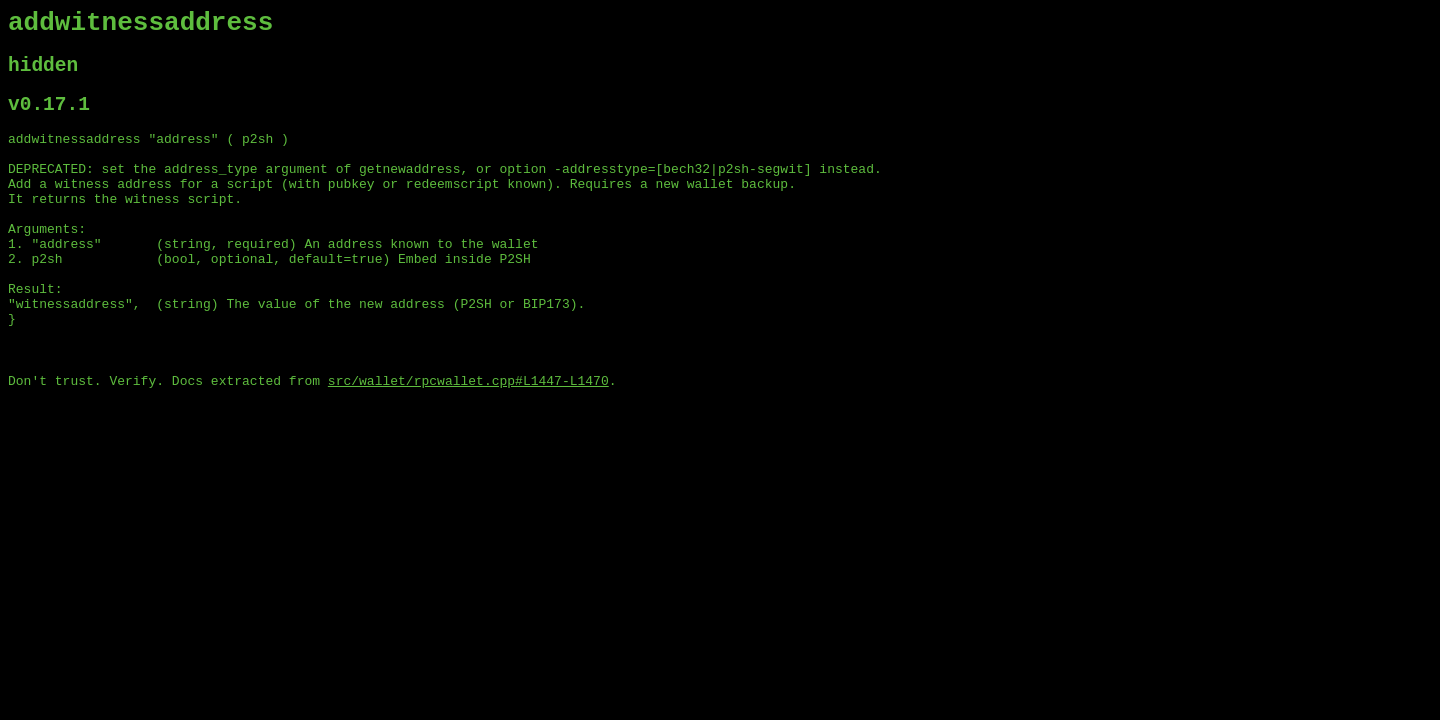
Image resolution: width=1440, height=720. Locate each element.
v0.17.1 (49, 118)
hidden (43, 74)
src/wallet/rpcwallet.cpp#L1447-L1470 (468, 441)
